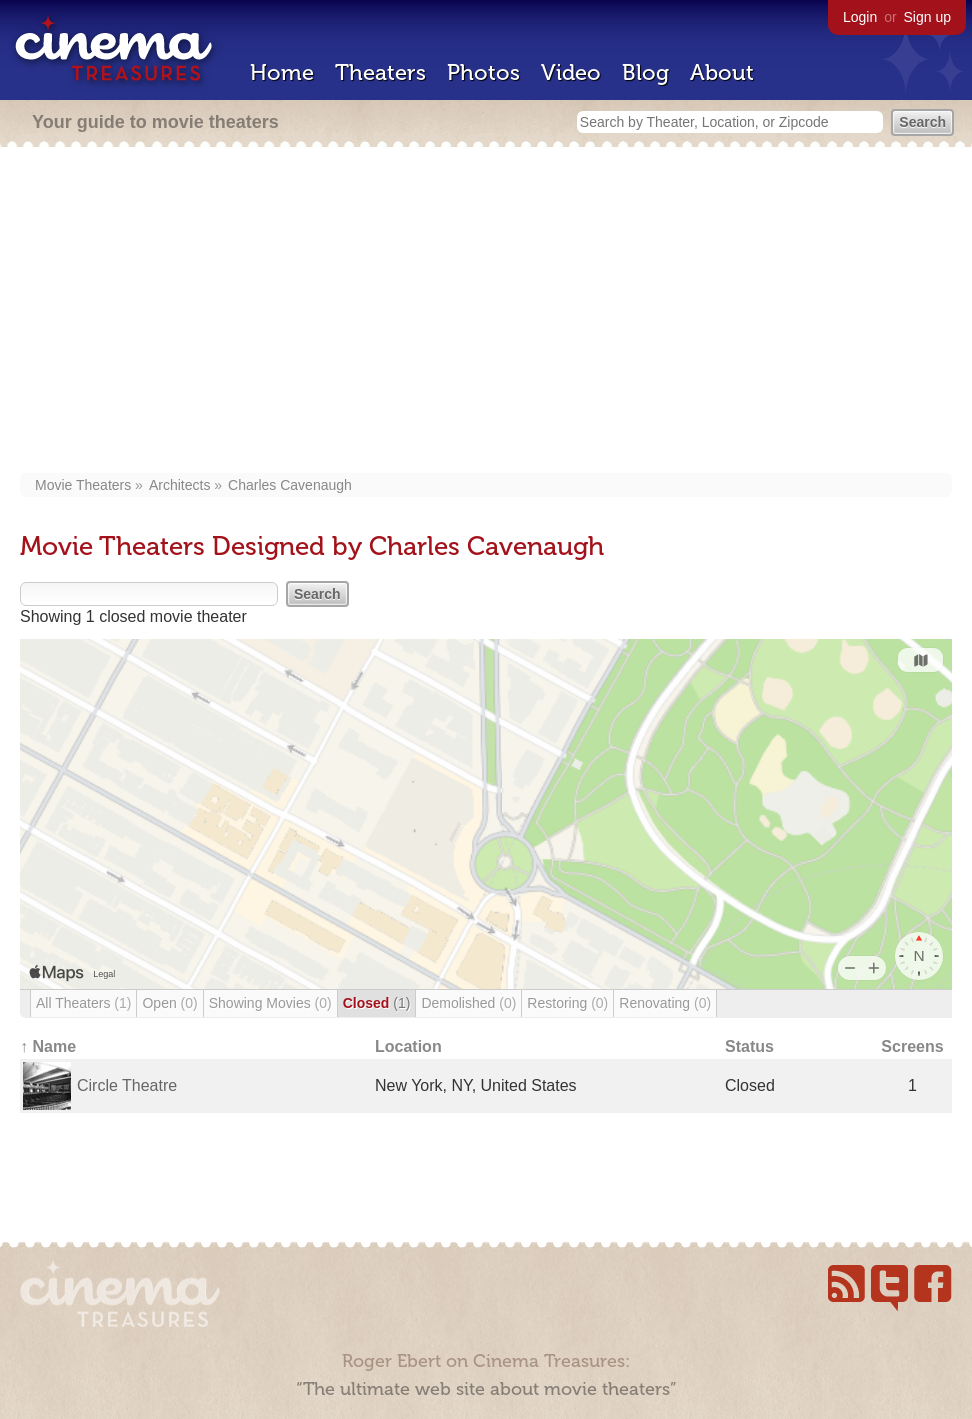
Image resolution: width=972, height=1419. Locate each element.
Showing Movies (270, 1003)
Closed (377, 1003)
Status (749, 1046)
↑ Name (48, 1046)
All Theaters (83, 1003)
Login (860, 17)
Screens (912, 1046)
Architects (179, 485)
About (722, 72)
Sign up (927, 17)
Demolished (468, 1003)
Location (408, 1046)
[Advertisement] (486, 312)
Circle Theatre (127, 1085)
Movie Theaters (83, 485)
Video (571, 72)
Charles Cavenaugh (290, 485)
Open (169, 1003)
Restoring (567, 1003)
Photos (483, 72)
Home (282, 72)
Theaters (380, 72)
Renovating (665, 1003)
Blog (645, 72)
